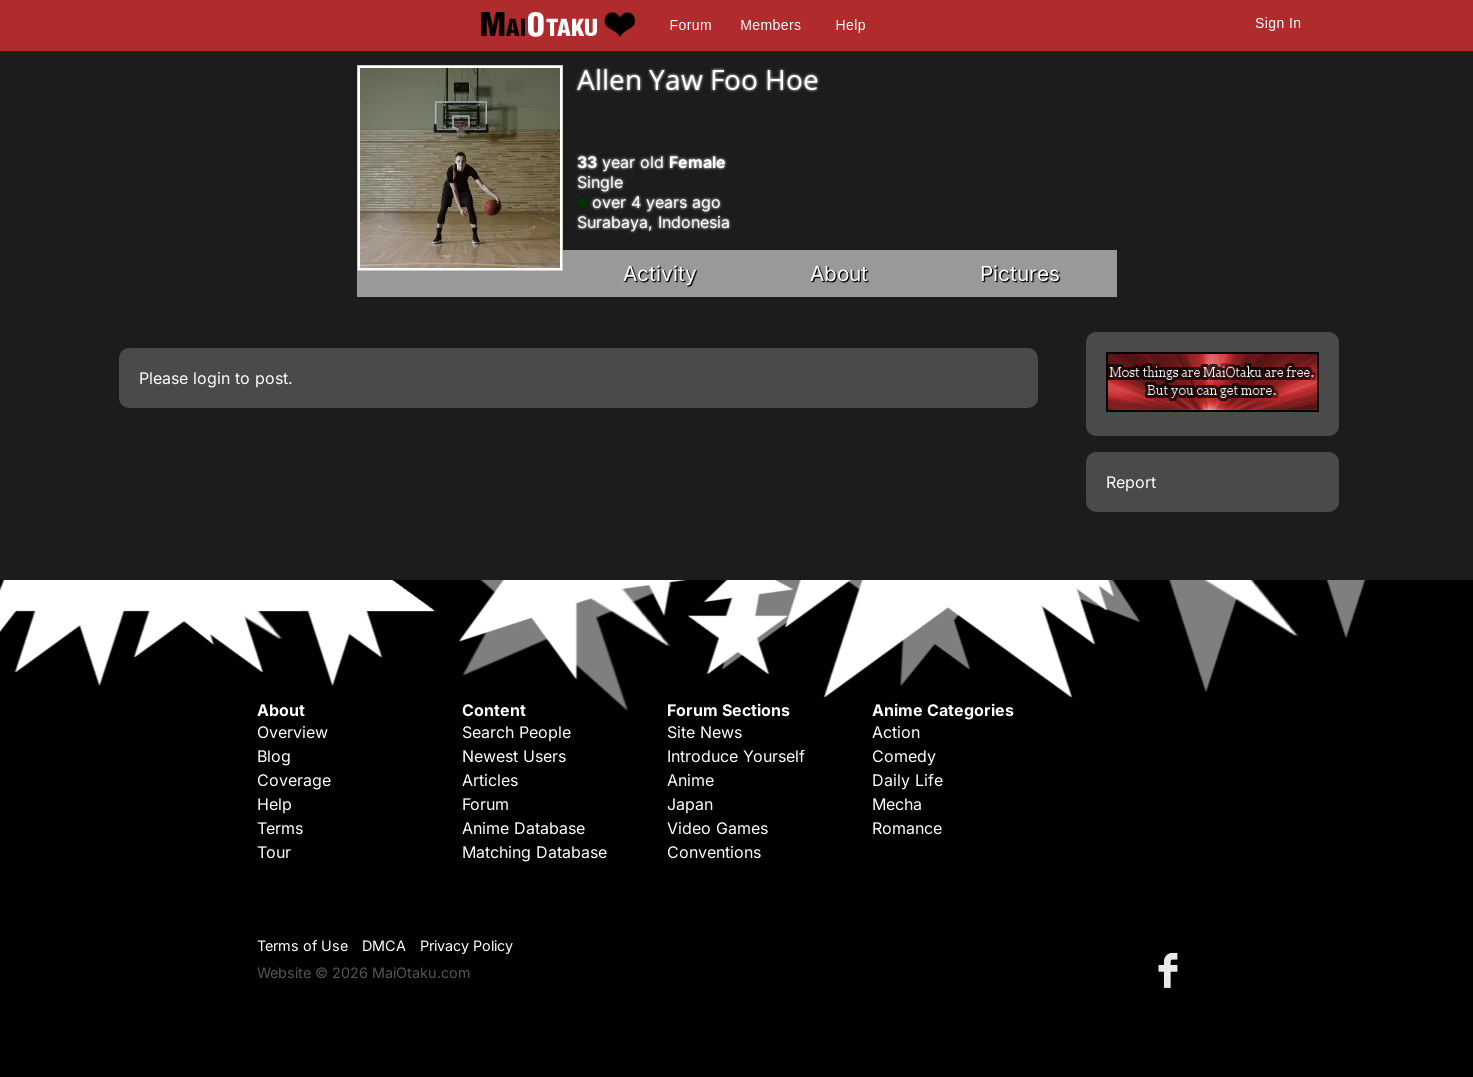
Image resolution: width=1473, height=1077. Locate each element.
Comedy (904, 756)
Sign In (1278, 23)
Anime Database (523, 828)
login (211, 378)
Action (896, 732)
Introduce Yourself (736, 756)
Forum (691, 25)
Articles (490, 780)
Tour (274, 852)
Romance (907, 828)
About (839, 273)
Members (770, 25)
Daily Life (907, 780)
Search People (516, 732)
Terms (280, 828)
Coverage (294, 780)
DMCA (384, 945)
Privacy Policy (466, 945)
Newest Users (514, 756)
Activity (660, 273)
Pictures (1020, 273)
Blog (274, 756)
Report (1131, 482)
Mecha (897, 804)
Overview (292, 732)
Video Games (717, 828)
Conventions (714, 852)
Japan (690, 804)
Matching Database (534, 852)
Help (851, 25)
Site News (704, 732)
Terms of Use (302, 945)
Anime (690, 780)
